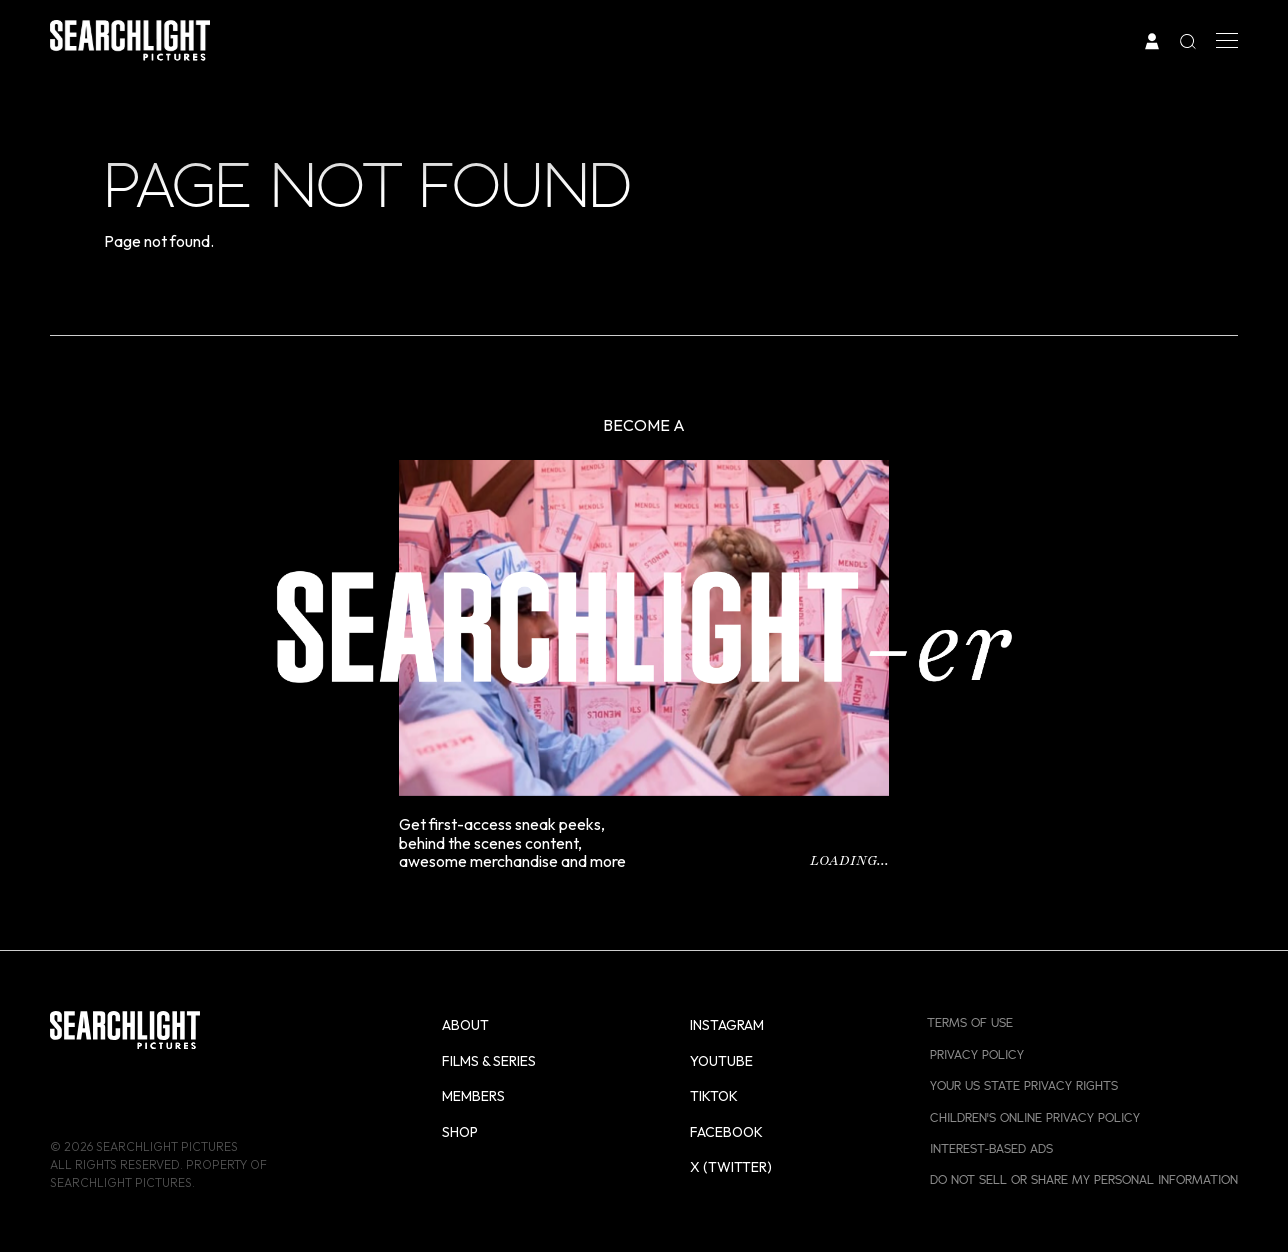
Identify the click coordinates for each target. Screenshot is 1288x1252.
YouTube (721, 1061)
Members (473, 1096)
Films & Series (489, 1061)
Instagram (727, 1025)
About (465, 1025)
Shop (460, 1132)
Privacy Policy (977, 1055)
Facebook (726, 1132)
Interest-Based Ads (991, 1149)
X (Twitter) (731, 1167)
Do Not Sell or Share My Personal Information (1084, 1180)
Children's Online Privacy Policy (1035, 1118)
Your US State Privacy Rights (1024, 1086)
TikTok (714, 1096)
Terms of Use (970, 1023)
